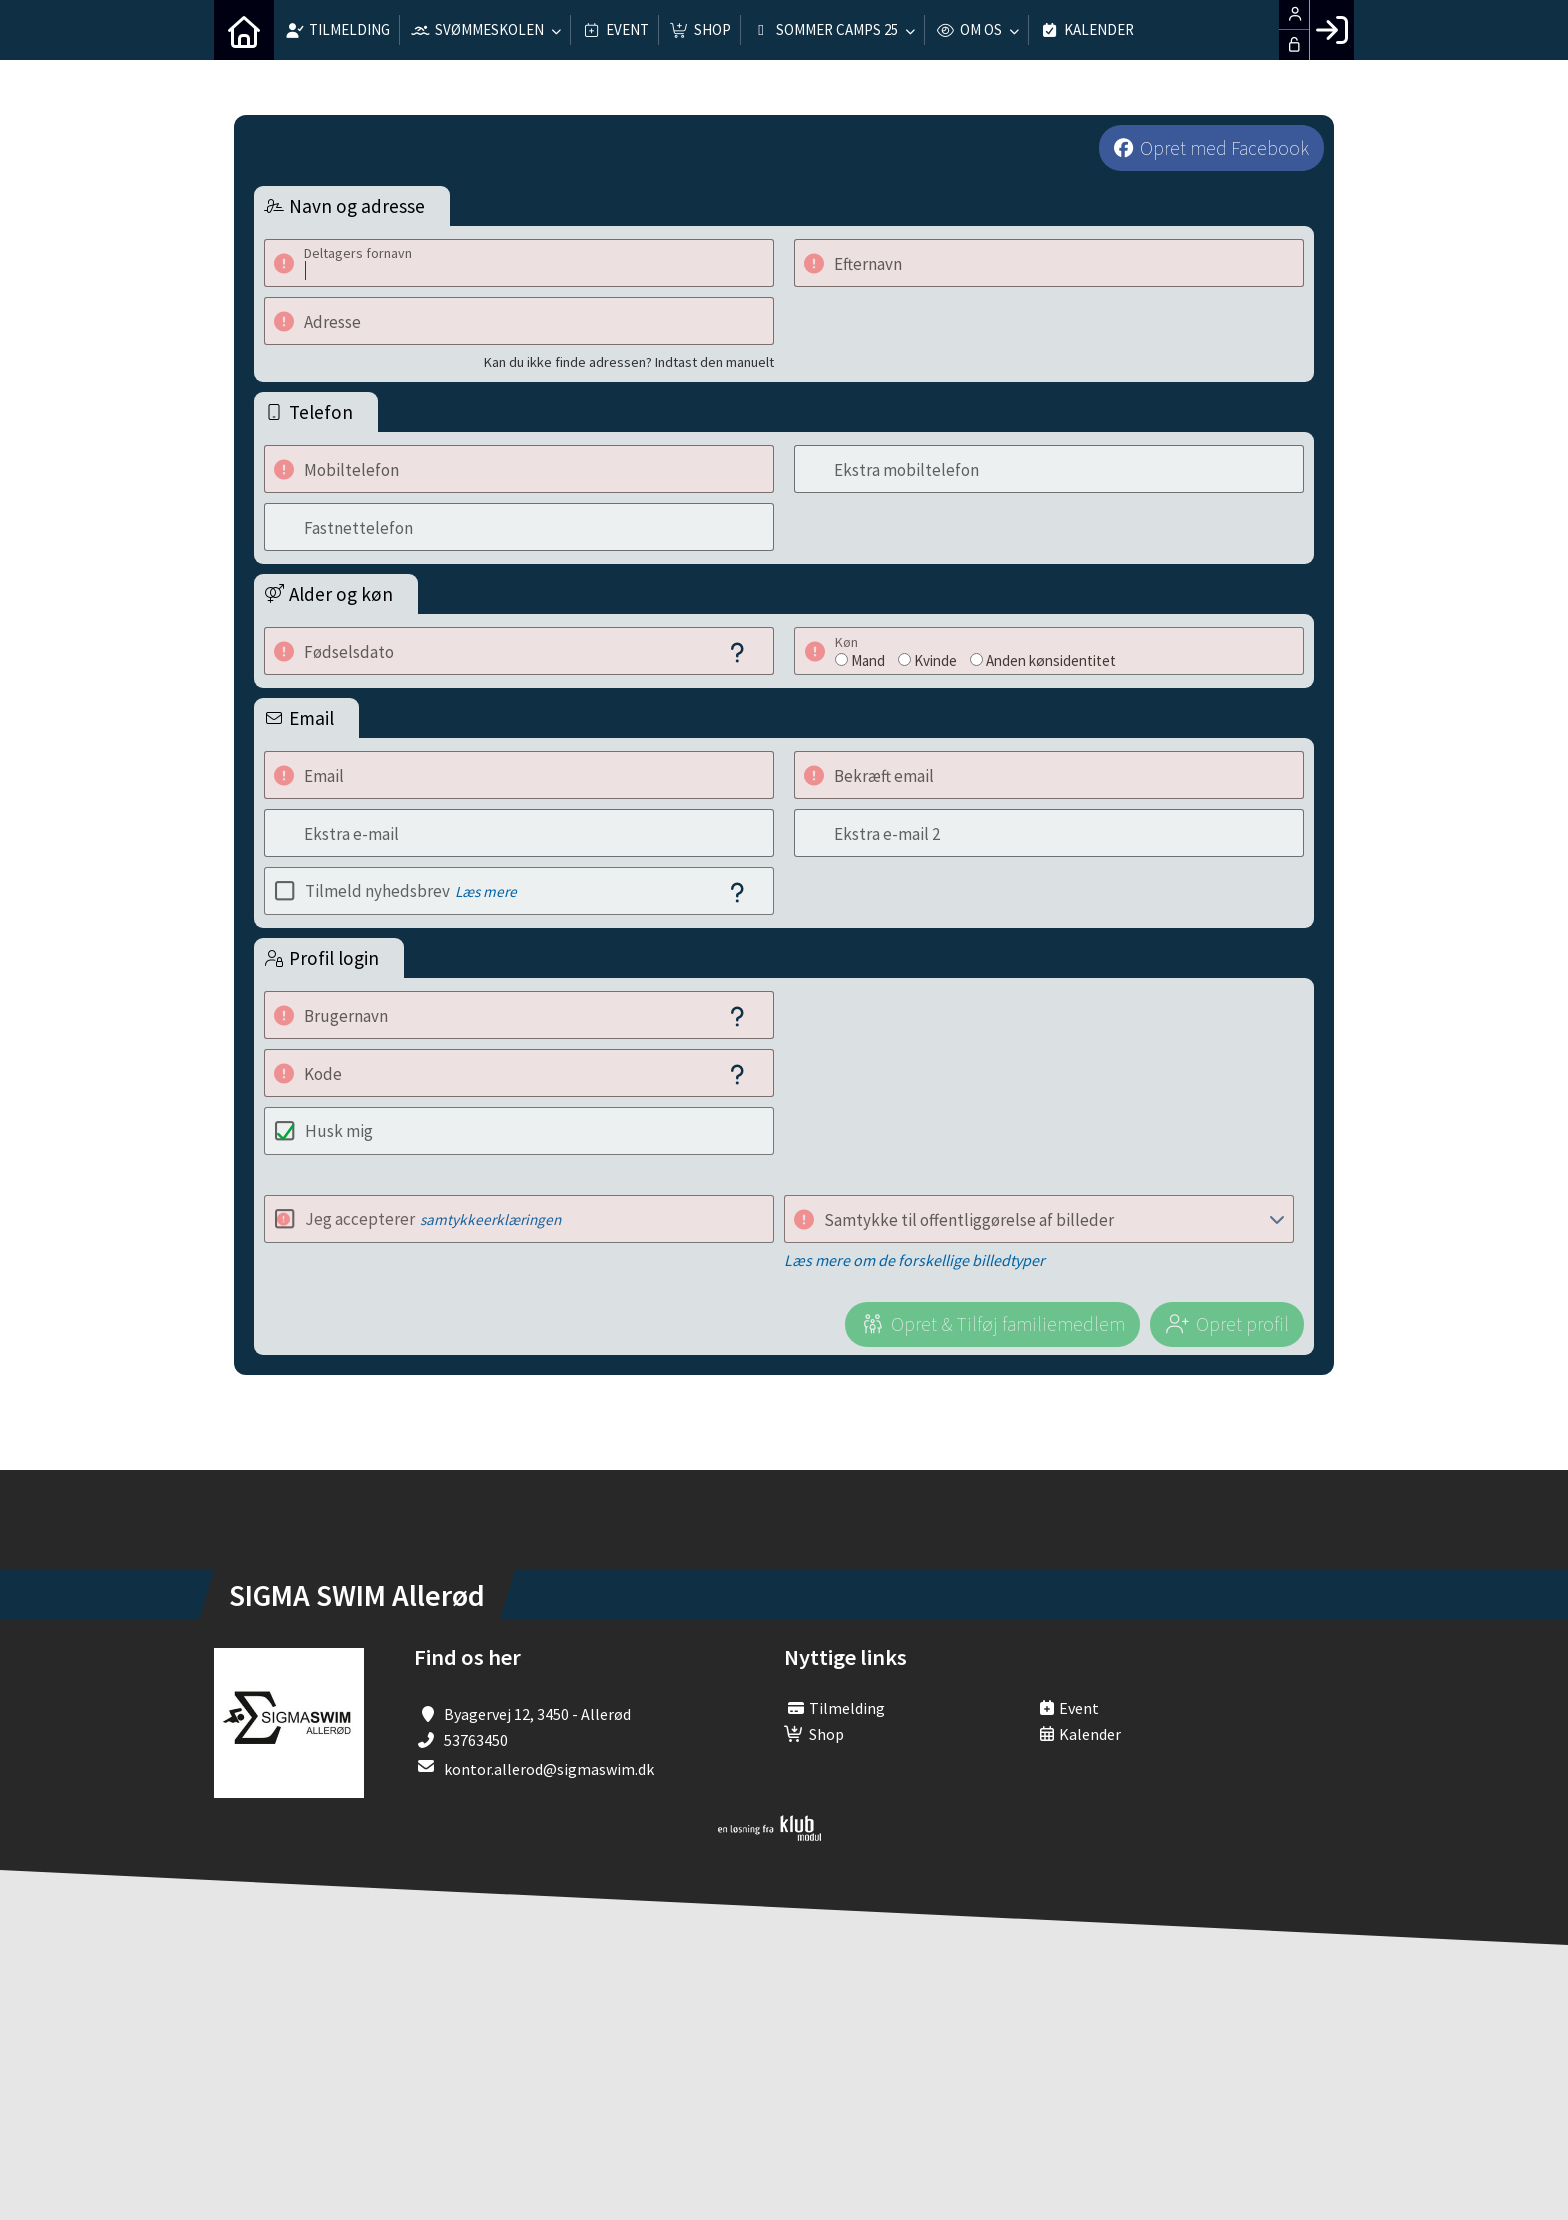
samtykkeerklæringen (490, 1219)
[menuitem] (244, 30)
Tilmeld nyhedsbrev (411, 891)
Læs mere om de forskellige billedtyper (914, 1260)
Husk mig (339, 1131)
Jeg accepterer (433, 1219)
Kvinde (935, 660)
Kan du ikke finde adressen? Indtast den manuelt (629, 362)
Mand (868, 660)
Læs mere (486, 891)
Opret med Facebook (1224, 148)
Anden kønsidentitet (1051, 660)
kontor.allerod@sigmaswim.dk (549, 1769)
